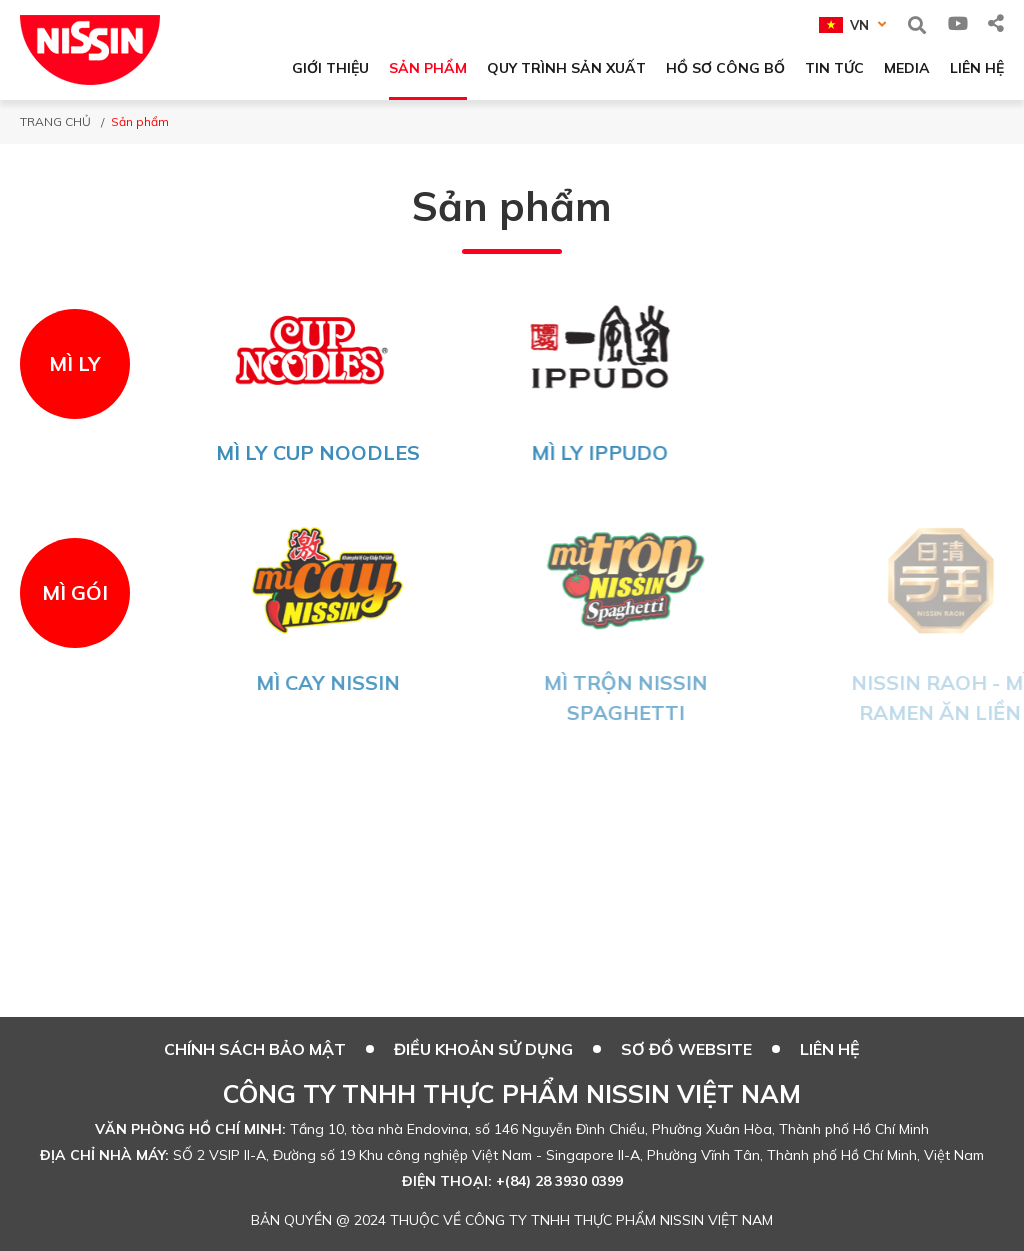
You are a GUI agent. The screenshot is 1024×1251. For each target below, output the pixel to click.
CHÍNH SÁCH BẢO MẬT (255, 1049)
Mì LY (75, 363)
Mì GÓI (75, 592)
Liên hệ (830, 1049)
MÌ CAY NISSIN (345, 682)
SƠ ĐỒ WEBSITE (686, 1049)
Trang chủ (55, 121)
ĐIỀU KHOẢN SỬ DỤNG (483, 1049)
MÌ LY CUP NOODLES (320, 452)
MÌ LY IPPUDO (608, 452)
